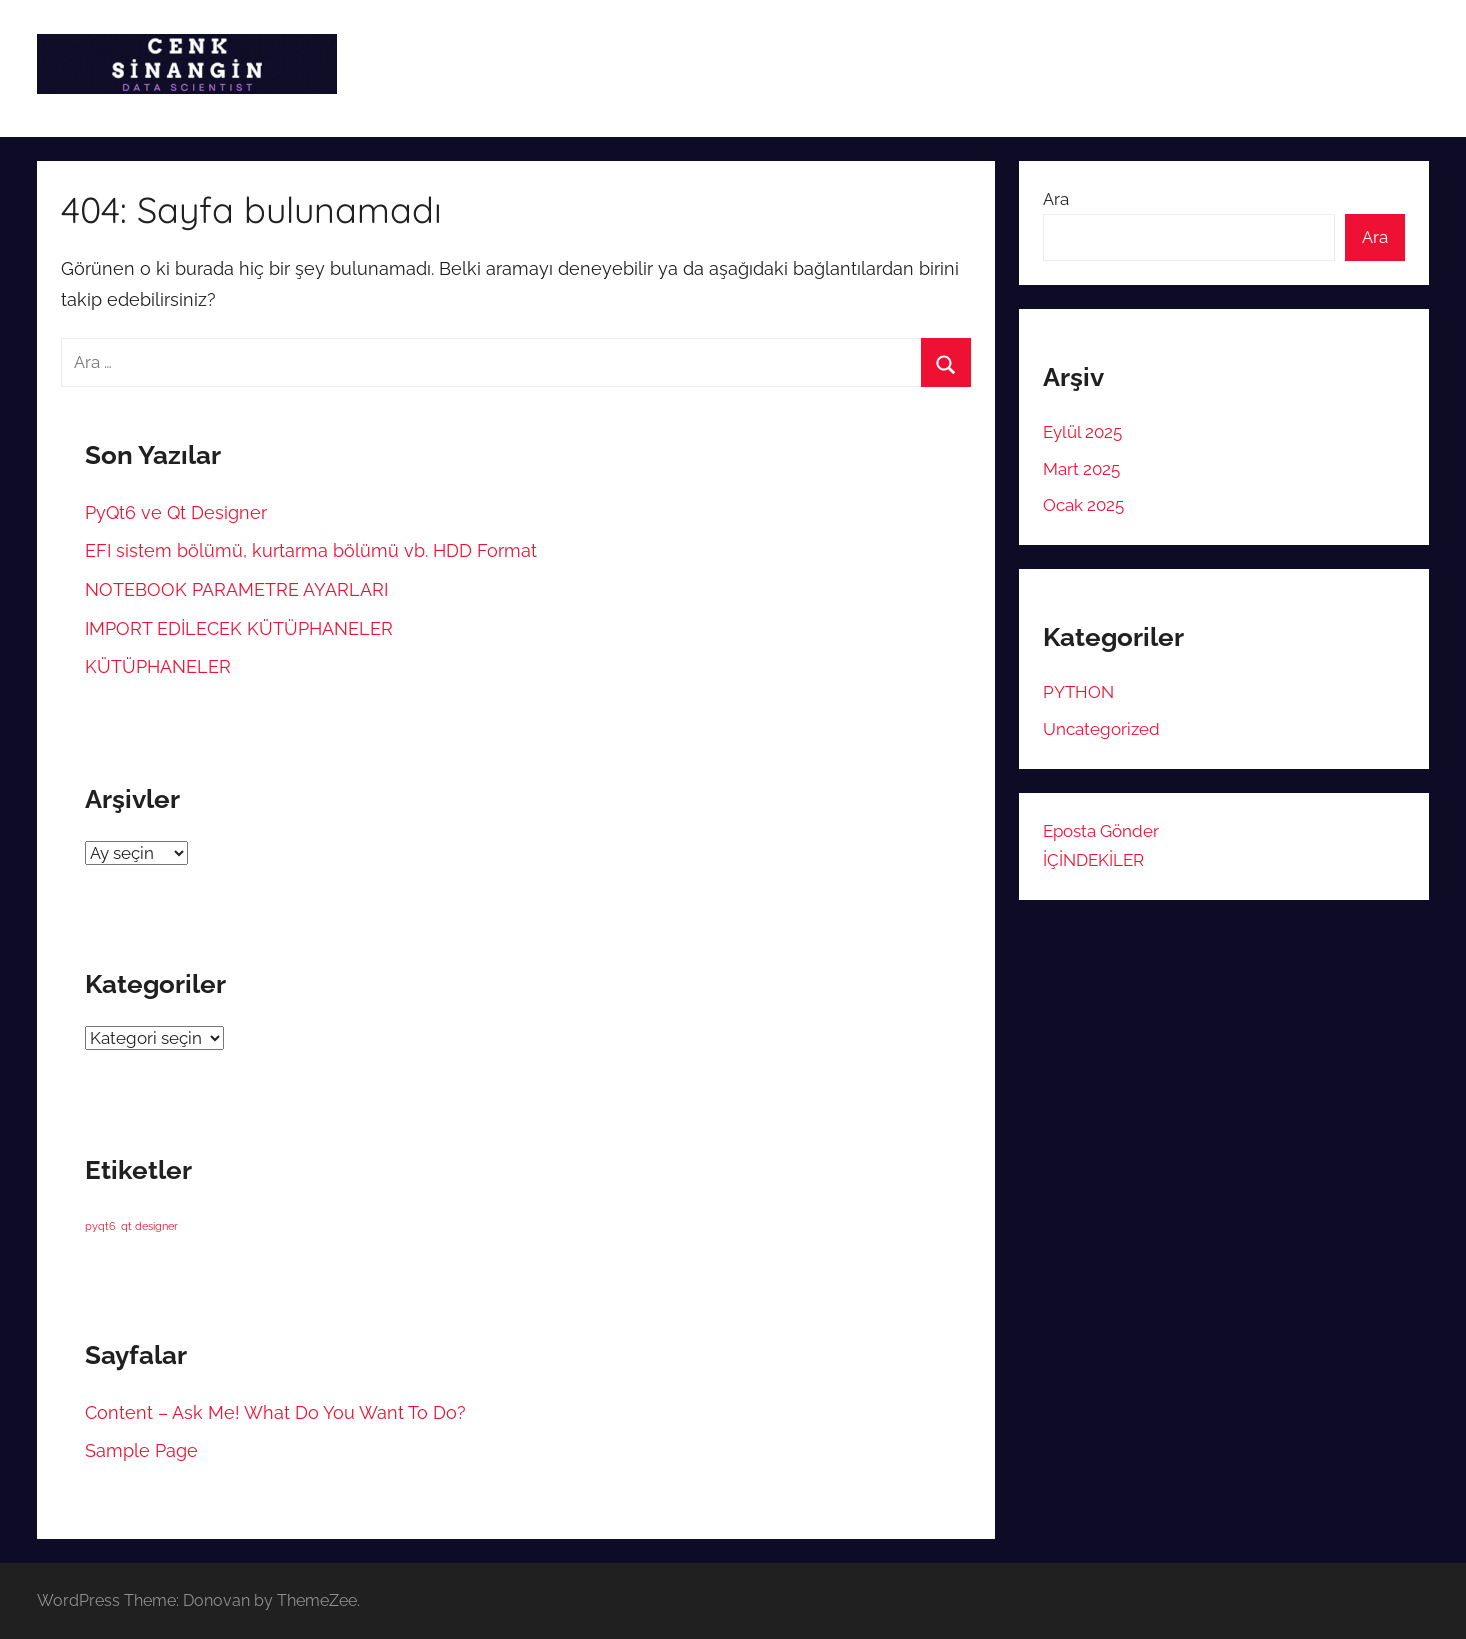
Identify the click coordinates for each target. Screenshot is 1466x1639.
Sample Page (141, 1450)
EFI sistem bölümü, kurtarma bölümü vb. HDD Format (311, 550)
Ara (1056, 199)
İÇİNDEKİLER (1093, 860)
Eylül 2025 (1082, 432)
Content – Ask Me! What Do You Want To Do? (275, 1412)
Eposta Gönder (1101, 831)
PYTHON (1078, 692)
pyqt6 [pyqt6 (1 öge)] (100, 1226)
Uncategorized (1101, 729)
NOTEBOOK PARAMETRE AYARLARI (236, 589)
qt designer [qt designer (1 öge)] (149, 1226)
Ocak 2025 (1083, 505)
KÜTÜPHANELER (158, 666)
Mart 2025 (1081, 469)
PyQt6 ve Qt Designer (176, 512)
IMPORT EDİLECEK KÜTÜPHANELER (239, 628)
